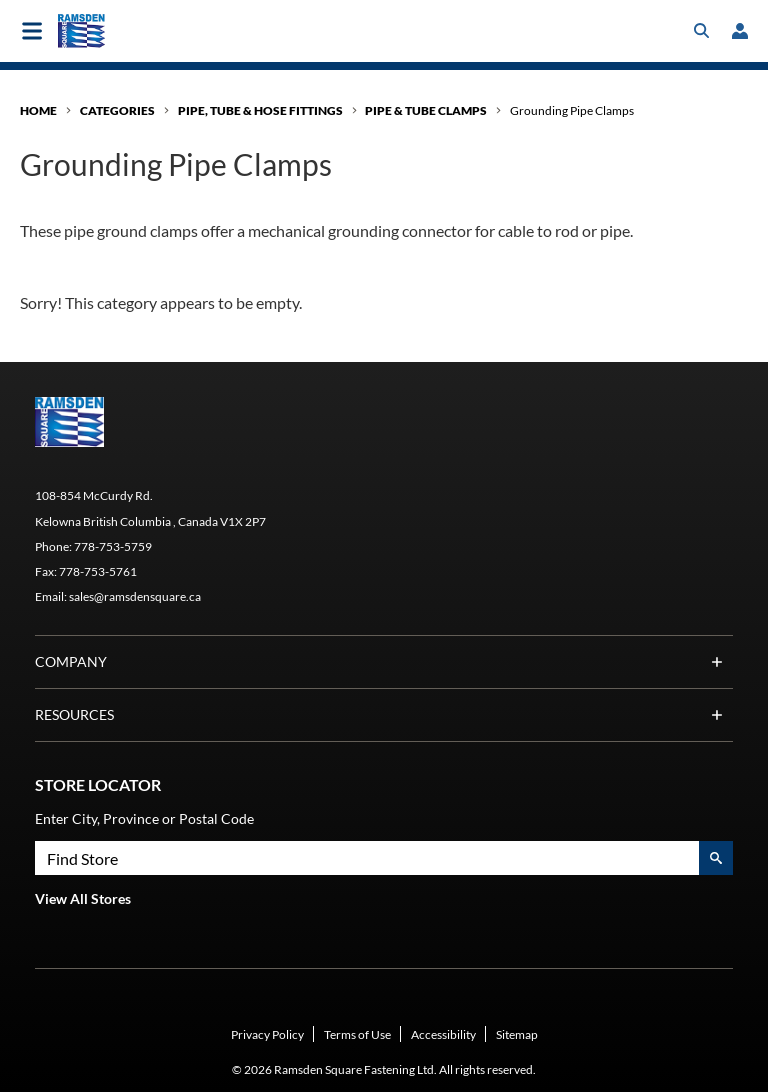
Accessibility (443, 1034)
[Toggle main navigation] (32, 31)
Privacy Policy (267, 1034)
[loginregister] (740, 31)
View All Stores (83, 898)
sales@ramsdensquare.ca (135, 596)
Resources (384, 715)
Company (384, 662)
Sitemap (517, 1034)
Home (38, 110)
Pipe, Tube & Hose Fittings (260, 110)
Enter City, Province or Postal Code (144, 818)
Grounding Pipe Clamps (572, 110)
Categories (117, 110)
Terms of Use (357, 1034)
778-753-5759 (113, 546)
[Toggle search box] (702, 31)
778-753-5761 (98, 571)
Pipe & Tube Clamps (426, 110)
